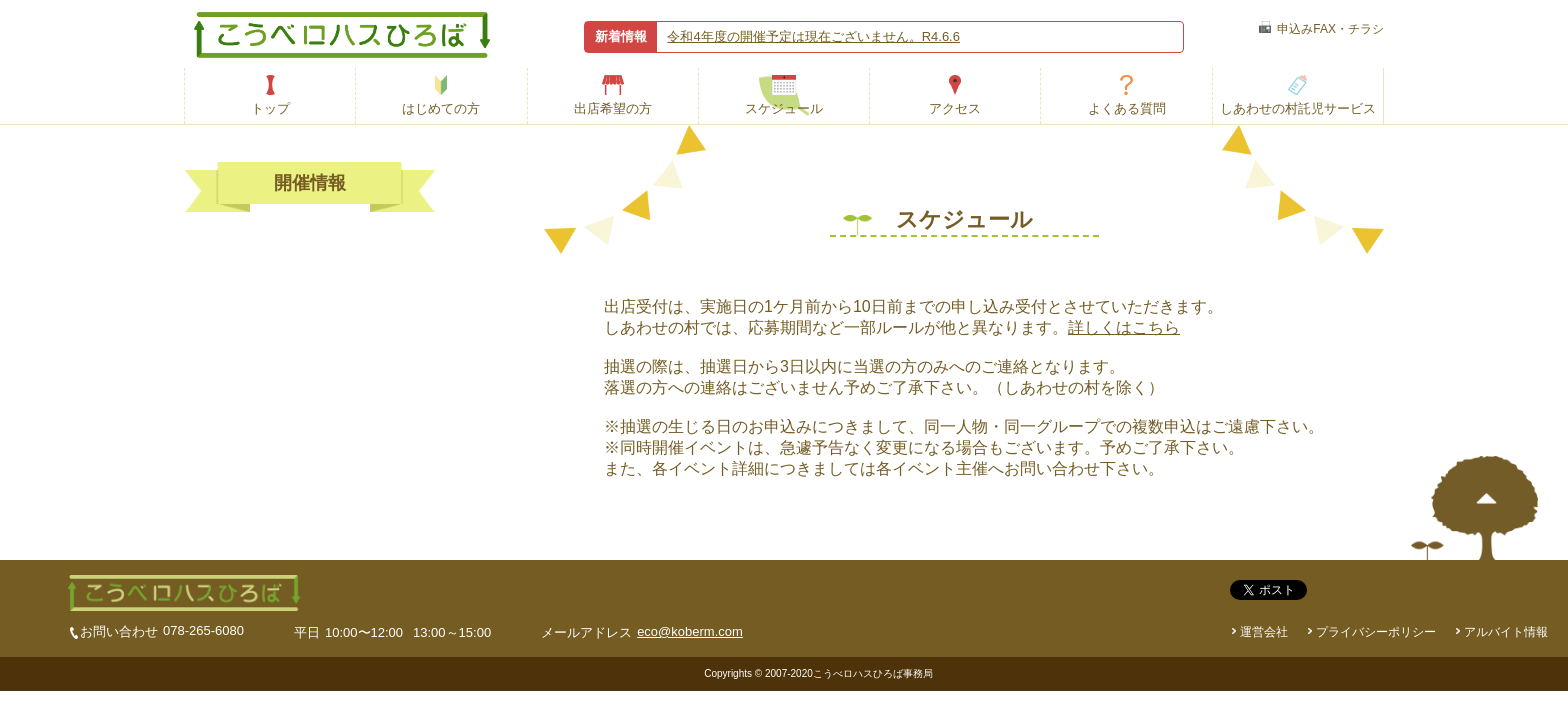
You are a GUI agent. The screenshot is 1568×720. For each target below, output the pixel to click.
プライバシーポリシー (1376, 632)
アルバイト (1506, 632)
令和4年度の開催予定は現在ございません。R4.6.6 (813, 36)
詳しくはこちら (1124, 327)
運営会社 (1264, 632)
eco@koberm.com (690, 631)
